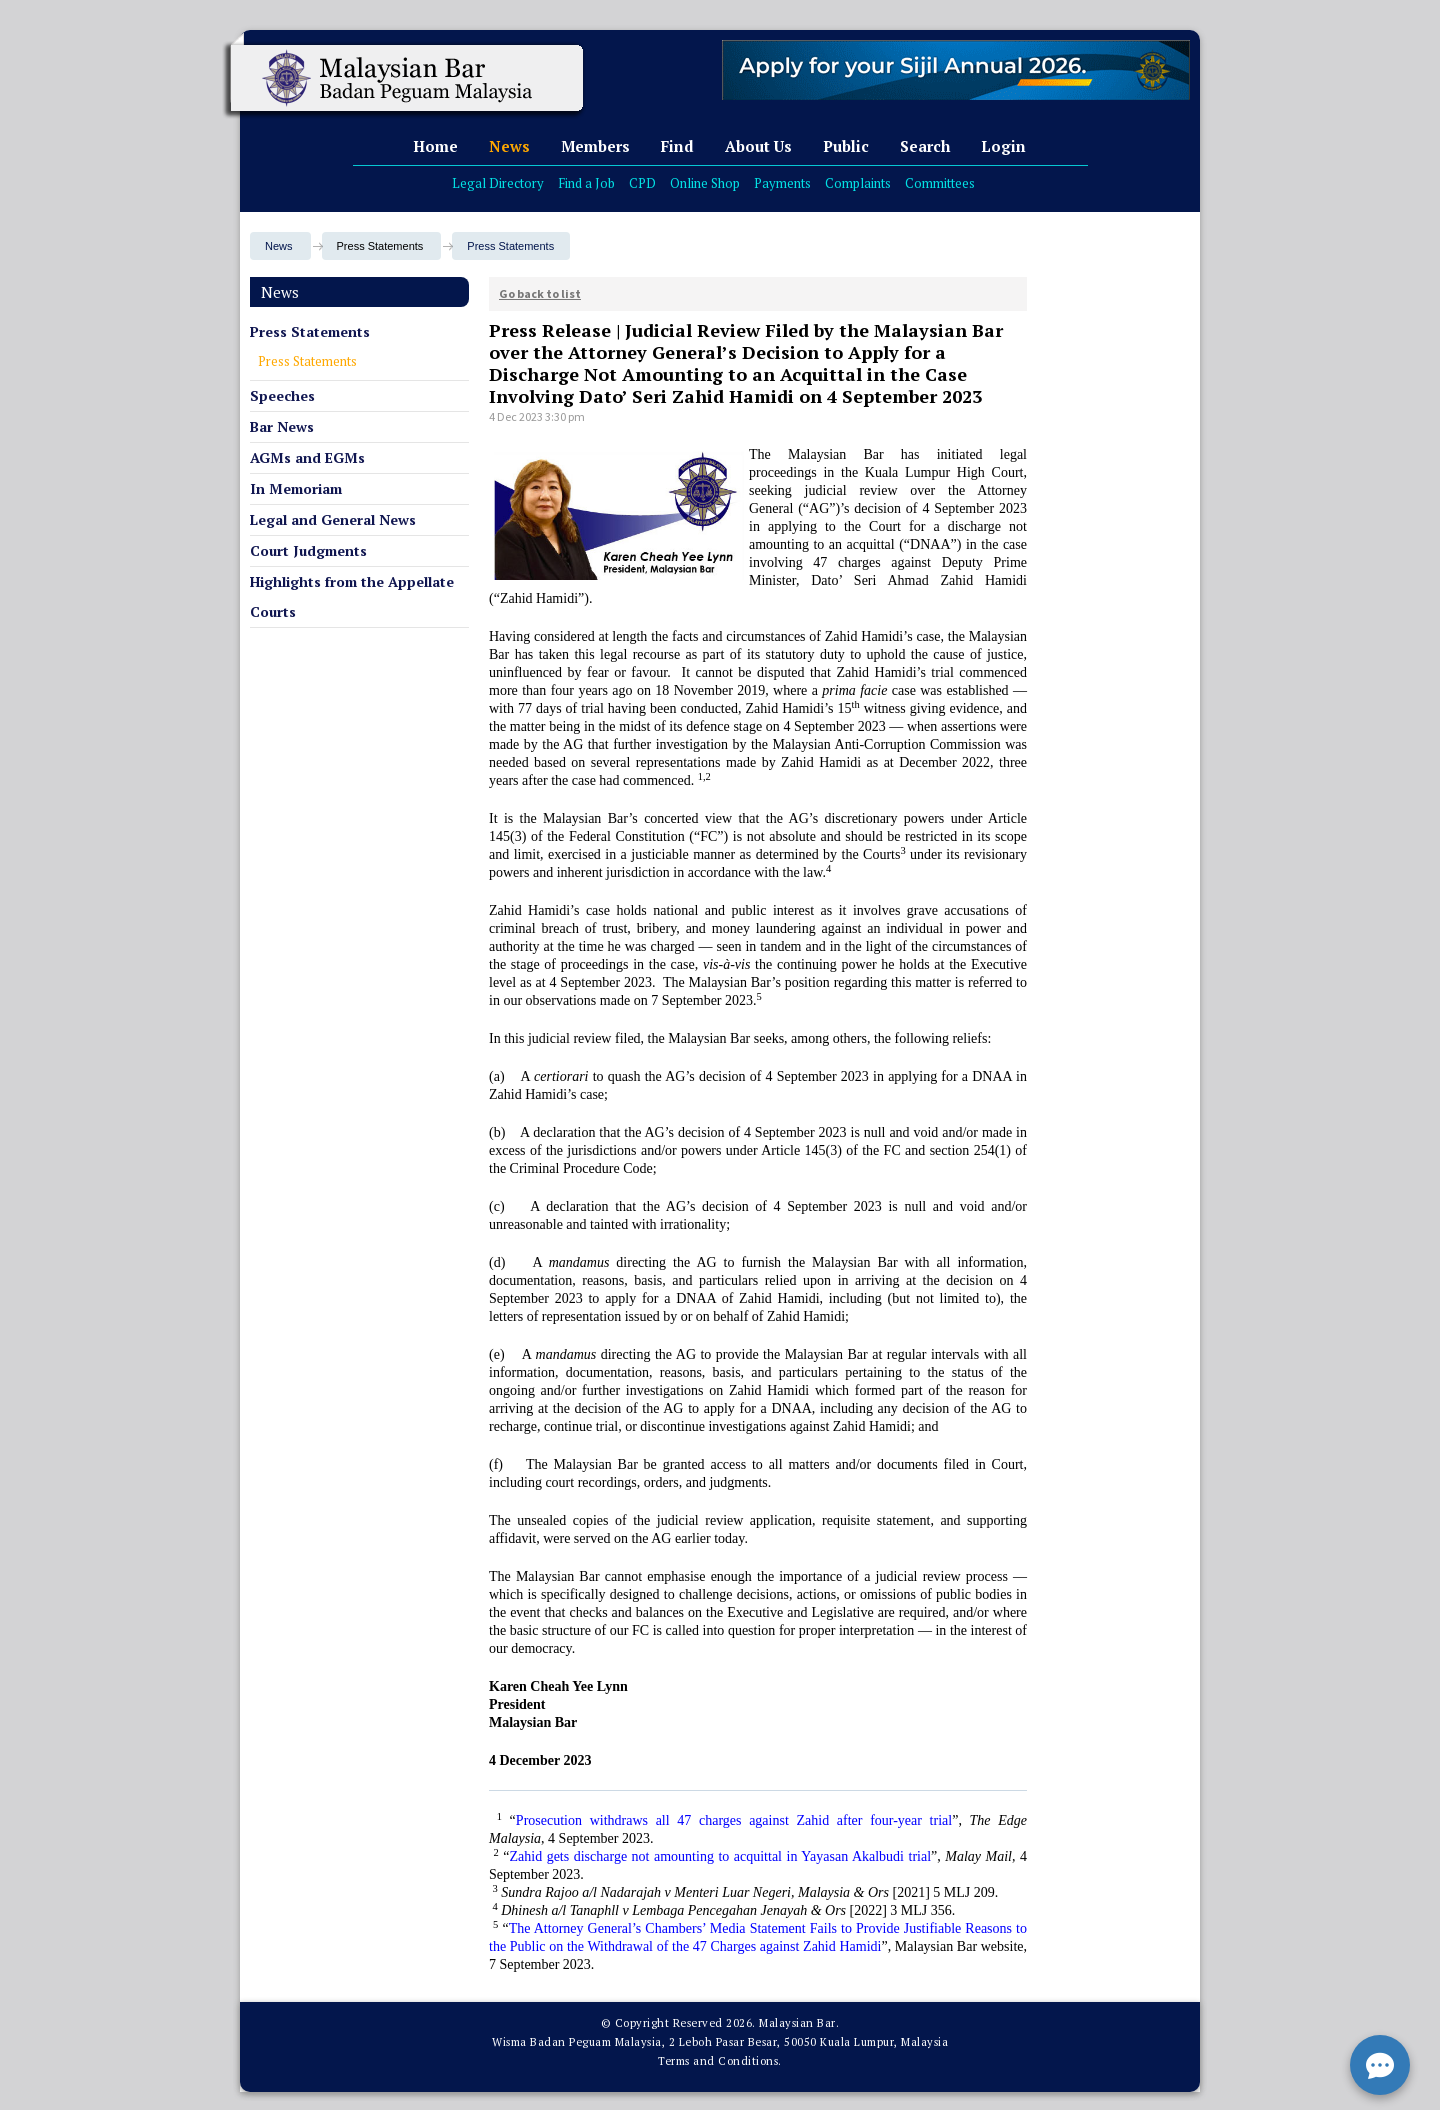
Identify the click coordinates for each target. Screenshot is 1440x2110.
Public (846, 146)
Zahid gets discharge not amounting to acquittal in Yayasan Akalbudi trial (721, 1856)
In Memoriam (296, 488)
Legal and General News (333, 519)
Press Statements (510, 246)
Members (595, 146)
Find (677, 146)
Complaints (858, 183)
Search (925, 146)
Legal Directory (498, 183)
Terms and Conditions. (720, 2061)
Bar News (282, 426)
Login (1003, 146)
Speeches (282, 395)
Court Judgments (308, 550)
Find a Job (586, 183)
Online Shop (705, 183)
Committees (940, 183)
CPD (642, 183)
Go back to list (540, 293)
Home (435, 146)
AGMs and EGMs (307, 457)
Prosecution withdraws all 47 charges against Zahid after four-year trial (734, 1820)
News (509, 146)
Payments (782, 183)
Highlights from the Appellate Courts (352, 596)
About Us (758, 146)
